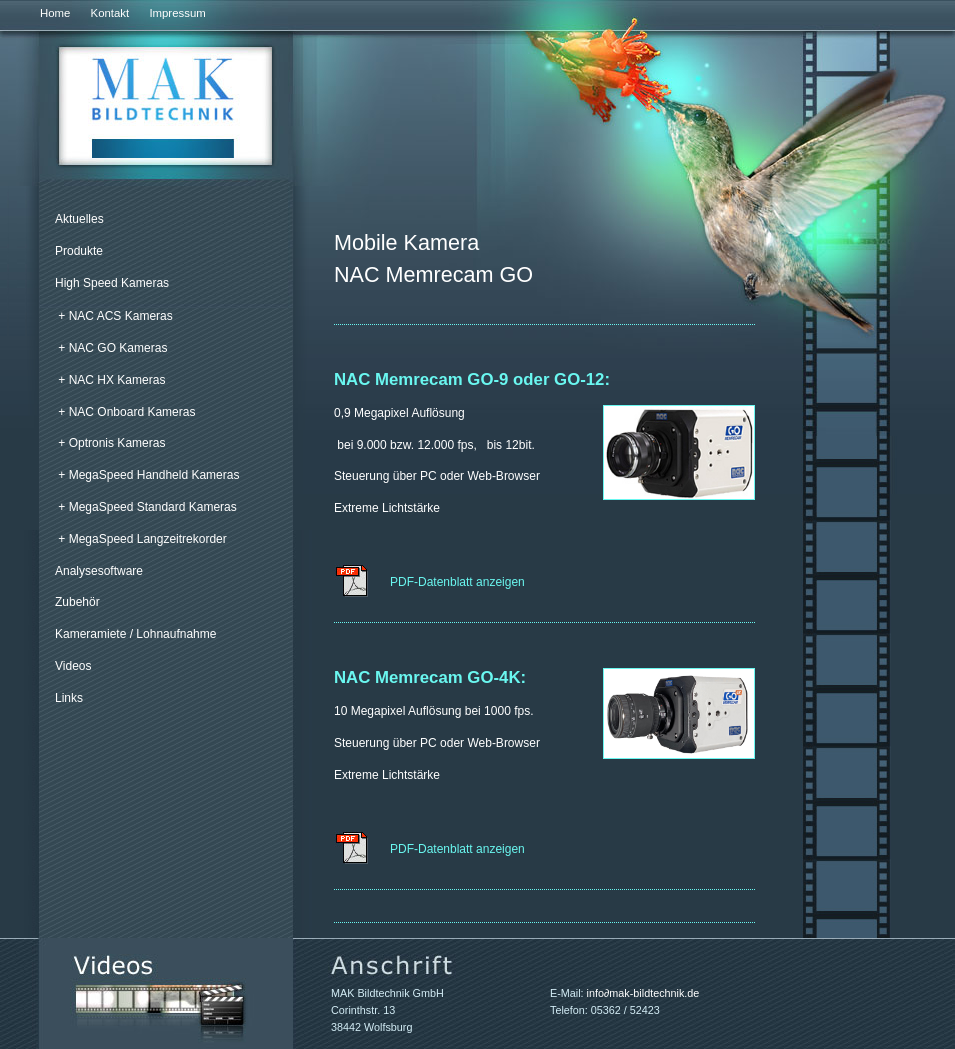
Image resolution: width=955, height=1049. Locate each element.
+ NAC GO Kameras (112, 348)
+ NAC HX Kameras (111, 380)
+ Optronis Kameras (111, 443)
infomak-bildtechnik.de (643, 993)
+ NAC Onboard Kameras (126, 412)
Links (69, 698)
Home (55, 13)
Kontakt (110, 13)
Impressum (177, 13)
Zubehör (77, 602)
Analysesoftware (99, 571)
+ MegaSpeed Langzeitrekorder (142, 539)
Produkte (79, 251)
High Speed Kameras (112, 283)
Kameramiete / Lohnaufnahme (135, 634)
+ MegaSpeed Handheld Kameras (148, 475)
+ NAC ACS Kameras (115, 316)
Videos (73, 666)
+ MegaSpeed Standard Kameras (147, 507)
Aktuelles (79, 219)
